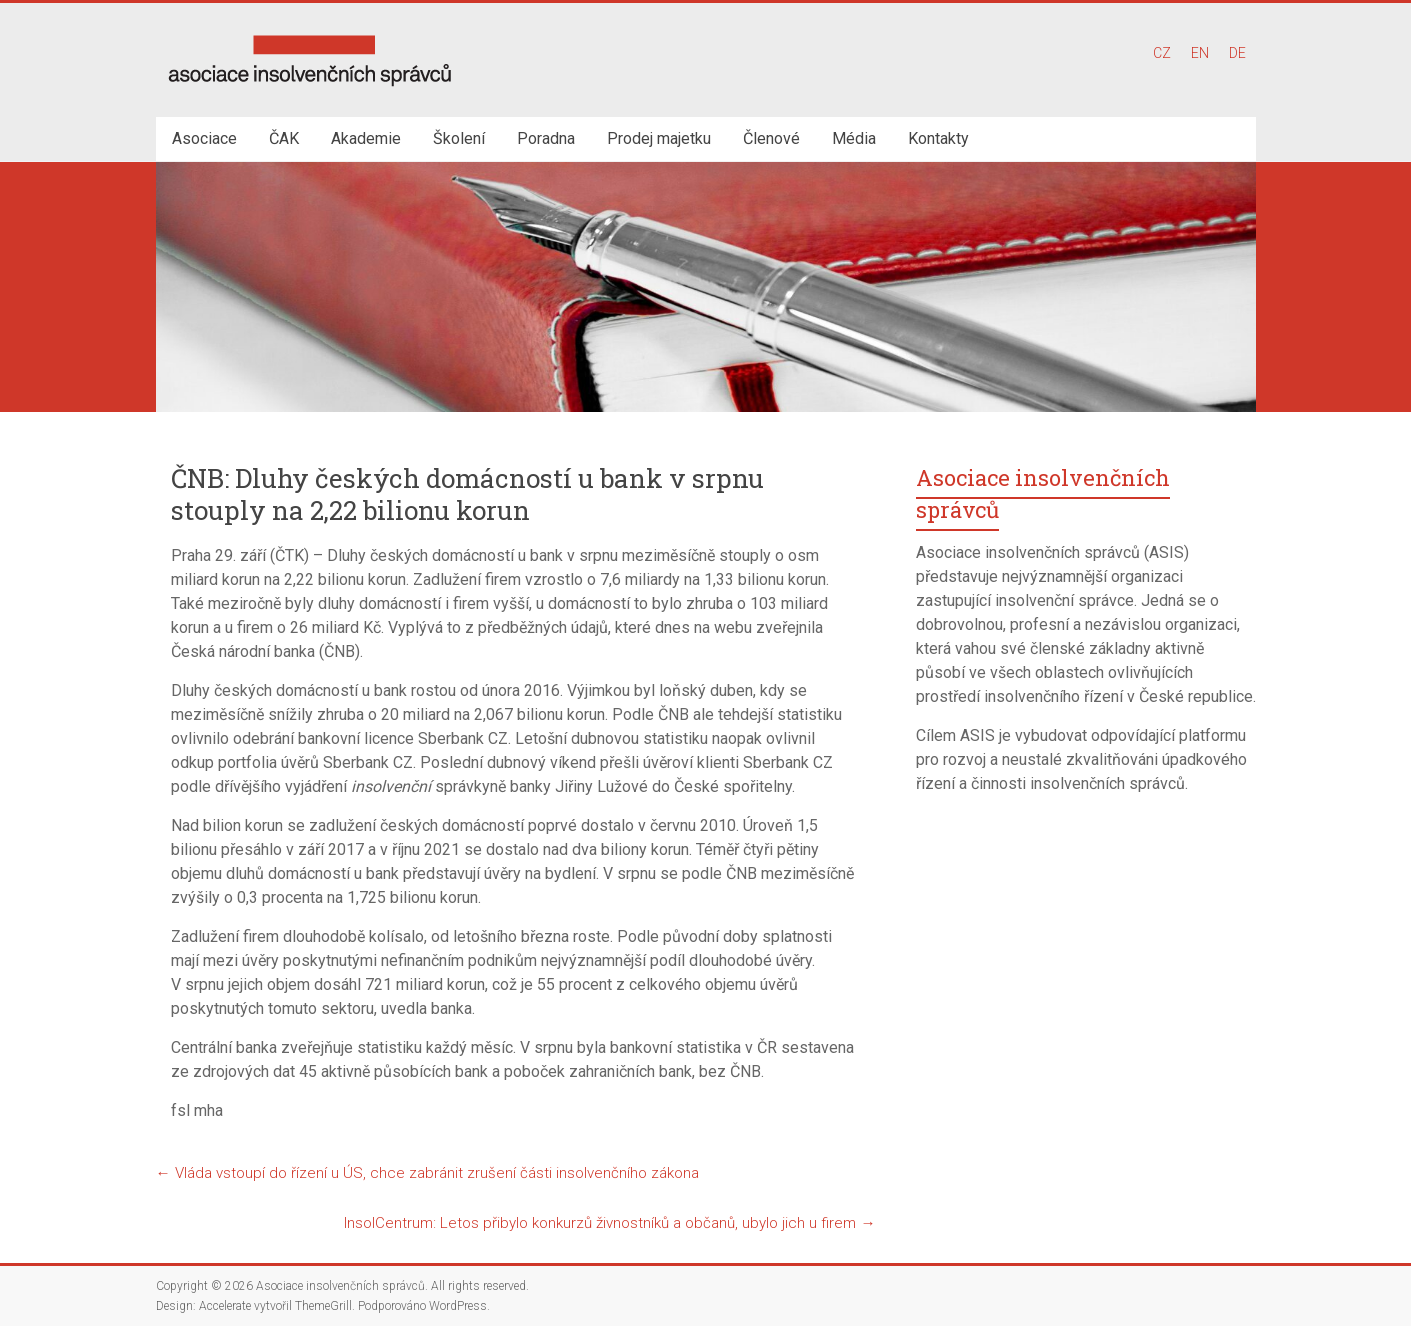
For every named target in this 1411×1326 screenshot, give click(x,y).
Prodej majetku (659, 138)
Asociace (204, 138)
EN (1200, 53)
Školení (459, 138)
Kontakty (938, 138)
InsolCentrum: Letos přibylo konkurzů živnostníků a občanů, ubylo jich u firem (609, 1223)
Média (854, 138)
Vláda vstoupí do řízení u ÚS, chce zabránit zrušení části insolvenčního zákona (427, 1173)
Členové (771, 138)
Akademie (366, 138)
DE (1237, 53)
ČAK (284, 138)
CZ (1162, 53)
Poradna (546, 138)
